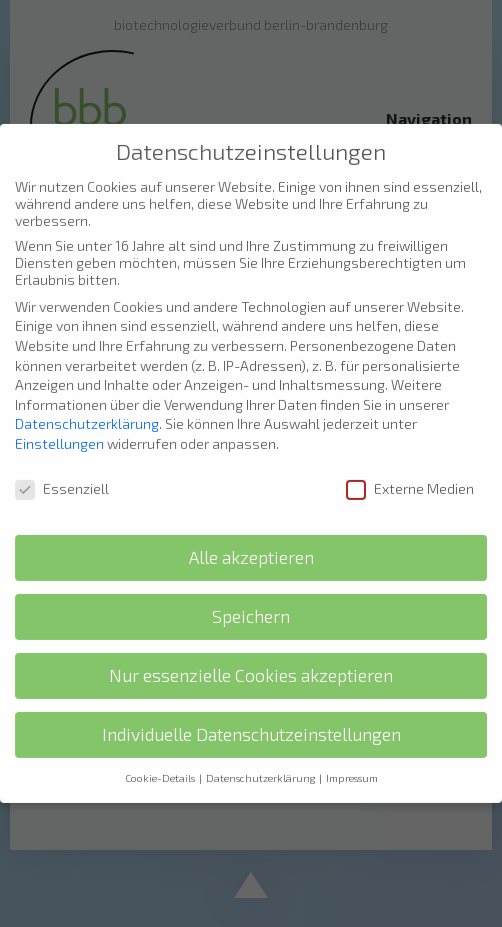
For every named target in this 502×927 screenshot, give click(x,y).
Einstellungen (59, 423)
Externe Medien (410, 468)
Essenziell (62, 468)
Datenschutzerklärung (87, 404)
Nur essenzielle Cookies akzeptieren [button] (251, 656)
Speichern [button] (251, 597)
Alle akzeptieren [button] (251, 538)
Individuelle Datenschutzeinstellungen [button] (251, 715)
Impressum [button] (352, 758)
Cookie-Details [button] (161, 758)
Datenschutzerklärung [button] (261, 758)
